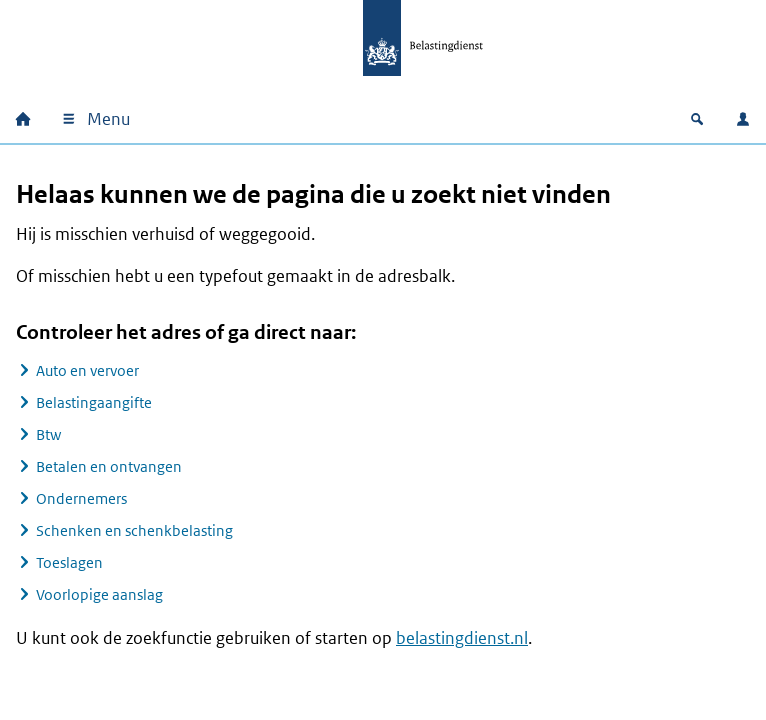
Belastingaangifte (94, 402)
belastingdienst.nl (462, 638)
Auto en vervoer (87, 370)
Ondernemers (81, 498)
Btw (48, 434)
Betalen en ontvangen (109, 466)
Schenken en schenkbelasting (134, 530)
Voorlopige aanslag (99, 594)
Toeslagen (69, 562)
